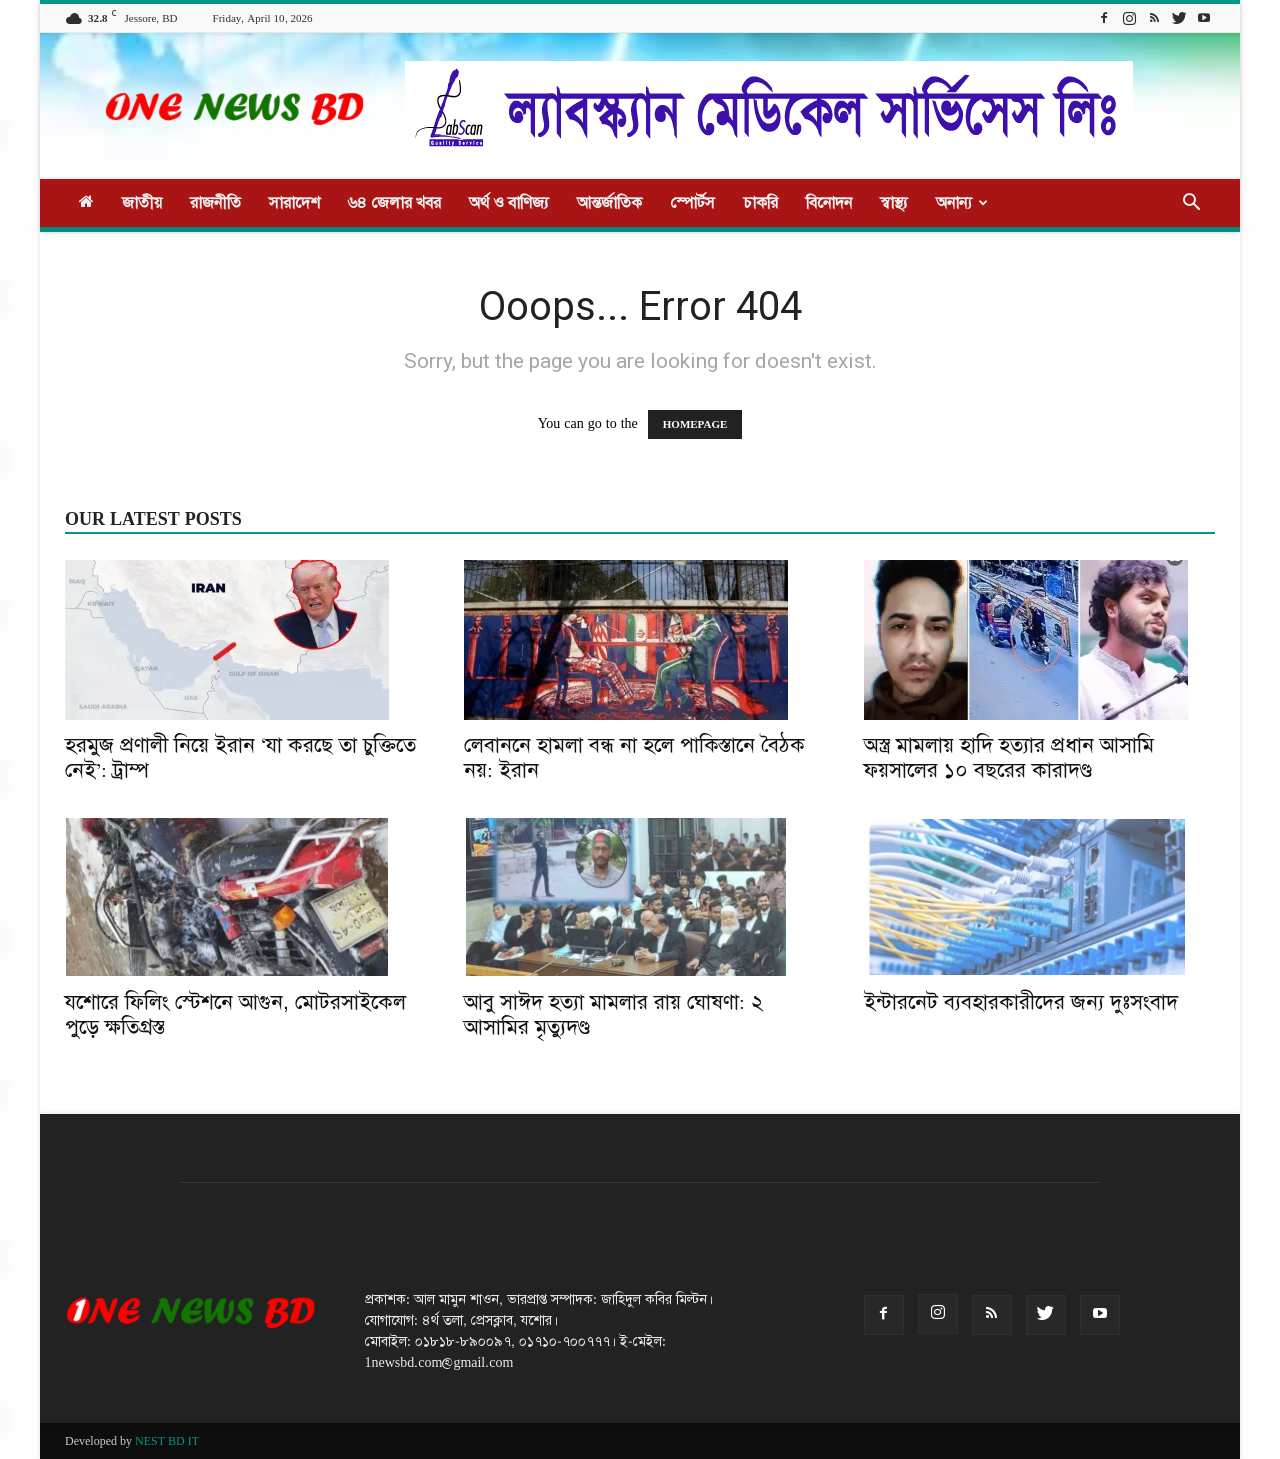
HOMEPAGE (695, 424)
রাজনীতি (215, 203)
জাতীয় (142, 203)
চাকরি (760, 203)
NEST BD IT (167, 1441)
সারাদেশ (294, 203)
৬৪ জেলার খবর (394, 203)
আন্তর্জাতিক (609, 203)
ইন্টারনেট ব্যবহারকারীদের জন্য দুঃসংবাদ (1021, 1002)
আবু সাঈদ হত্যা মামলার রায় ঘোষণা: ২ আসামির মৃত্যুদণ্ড (613, 1014)
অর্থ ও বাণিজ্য (509, 203)
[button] (1191, 204)
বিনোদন (829, 203)
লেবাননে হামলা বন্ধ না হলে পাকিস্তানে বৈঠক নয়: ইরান (634, 757)
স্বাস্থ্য (894, 203)
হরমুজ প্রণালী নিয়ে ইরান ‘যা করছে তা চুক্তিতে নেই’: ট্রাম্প (240, 757)
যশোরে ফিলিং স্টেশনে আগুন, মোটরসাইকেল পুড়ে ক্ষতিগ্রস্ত (235, 1014)
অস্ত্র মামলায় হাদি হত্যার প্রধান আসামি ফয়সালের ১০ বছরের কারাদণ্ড (1009, 757)
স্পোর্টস (692, 203)
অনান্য (962, 203)
